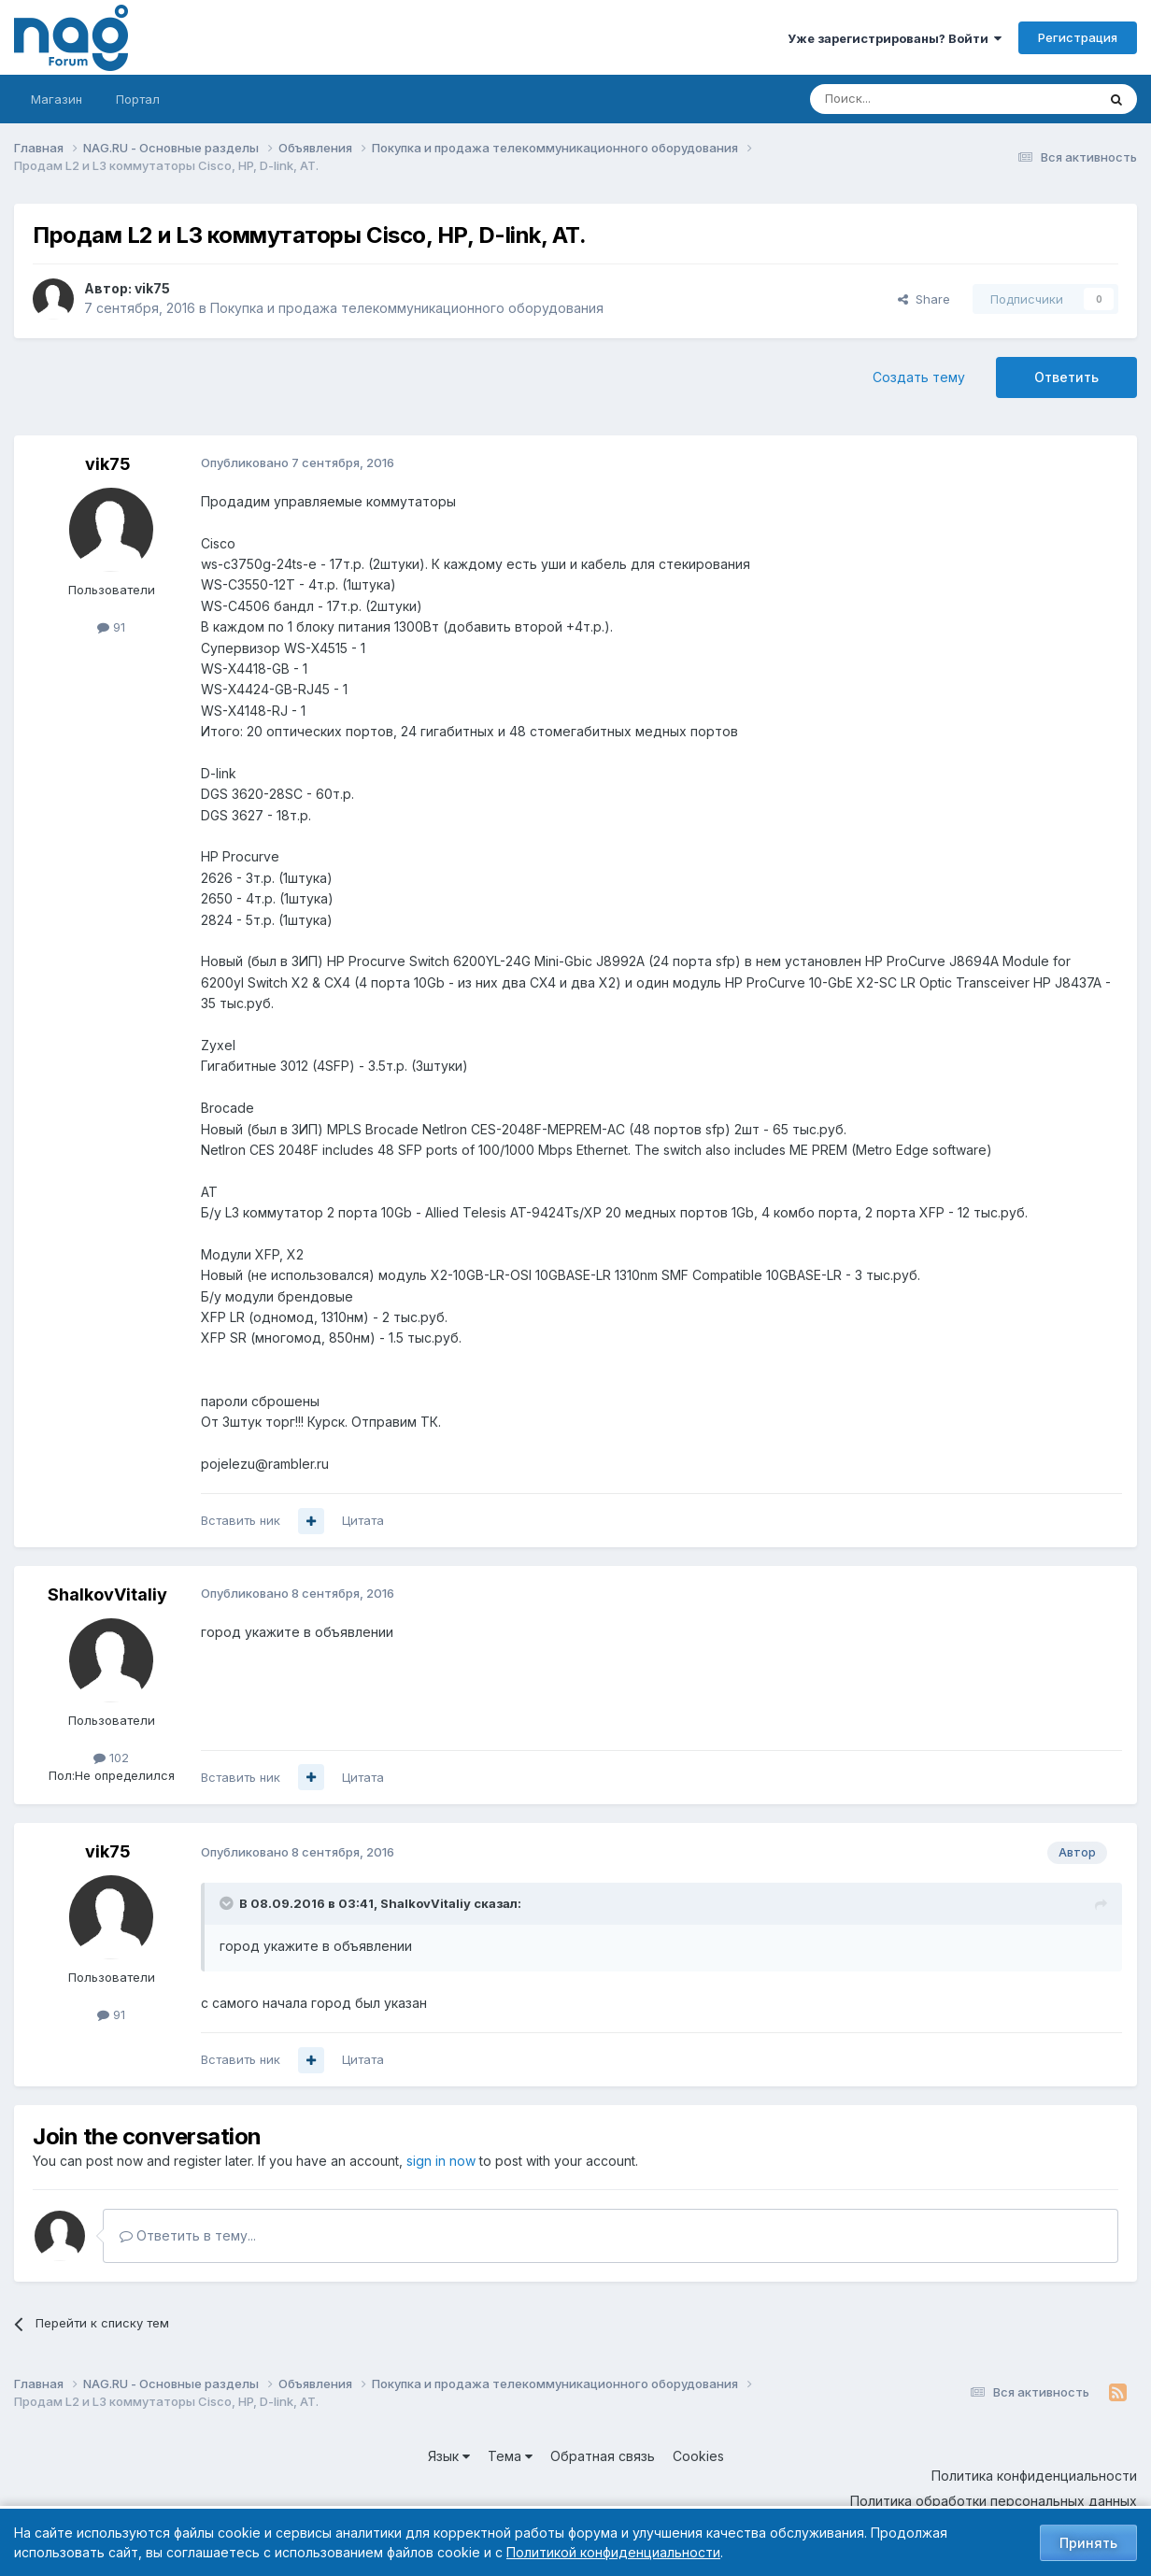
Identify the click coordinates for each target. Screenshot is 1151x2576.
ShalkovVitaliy (107, 1594)
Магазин (56, 99)
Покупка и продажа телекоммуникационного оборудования (407, 308)
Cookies (698, 2456)
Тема (510, 2456)
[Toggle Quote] (228, 1903)
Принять (1088, 2543)
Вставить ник (240, 1520)
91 (111, 626)
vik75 (152, 288)
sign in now (441, 2161)
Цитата (363, 1520)
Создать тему (919, 377)
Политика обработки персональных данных (993, 2501)
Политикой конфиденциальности (613, 2552)
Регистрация (1077, 37)
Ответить (1066, 377)
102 (111, 1757)
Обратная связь (602, 2456)
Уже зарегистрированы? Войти (895, 38)
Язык (449, 2456)
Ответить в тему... (188, 2235)
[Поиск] (901, 99)
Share (924, 299)
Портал (138, 99)
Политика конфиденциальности (1034, 2475)
